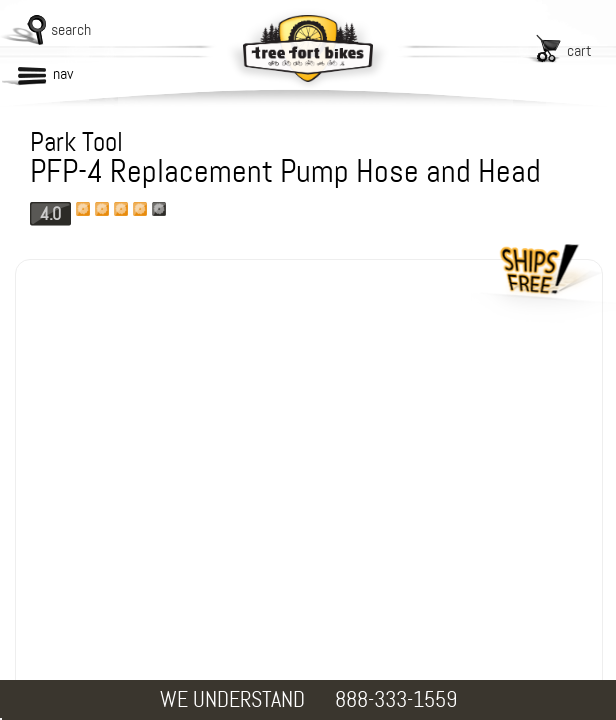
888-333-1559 (396, 699)
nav (63, 73)
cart (579, 50)
